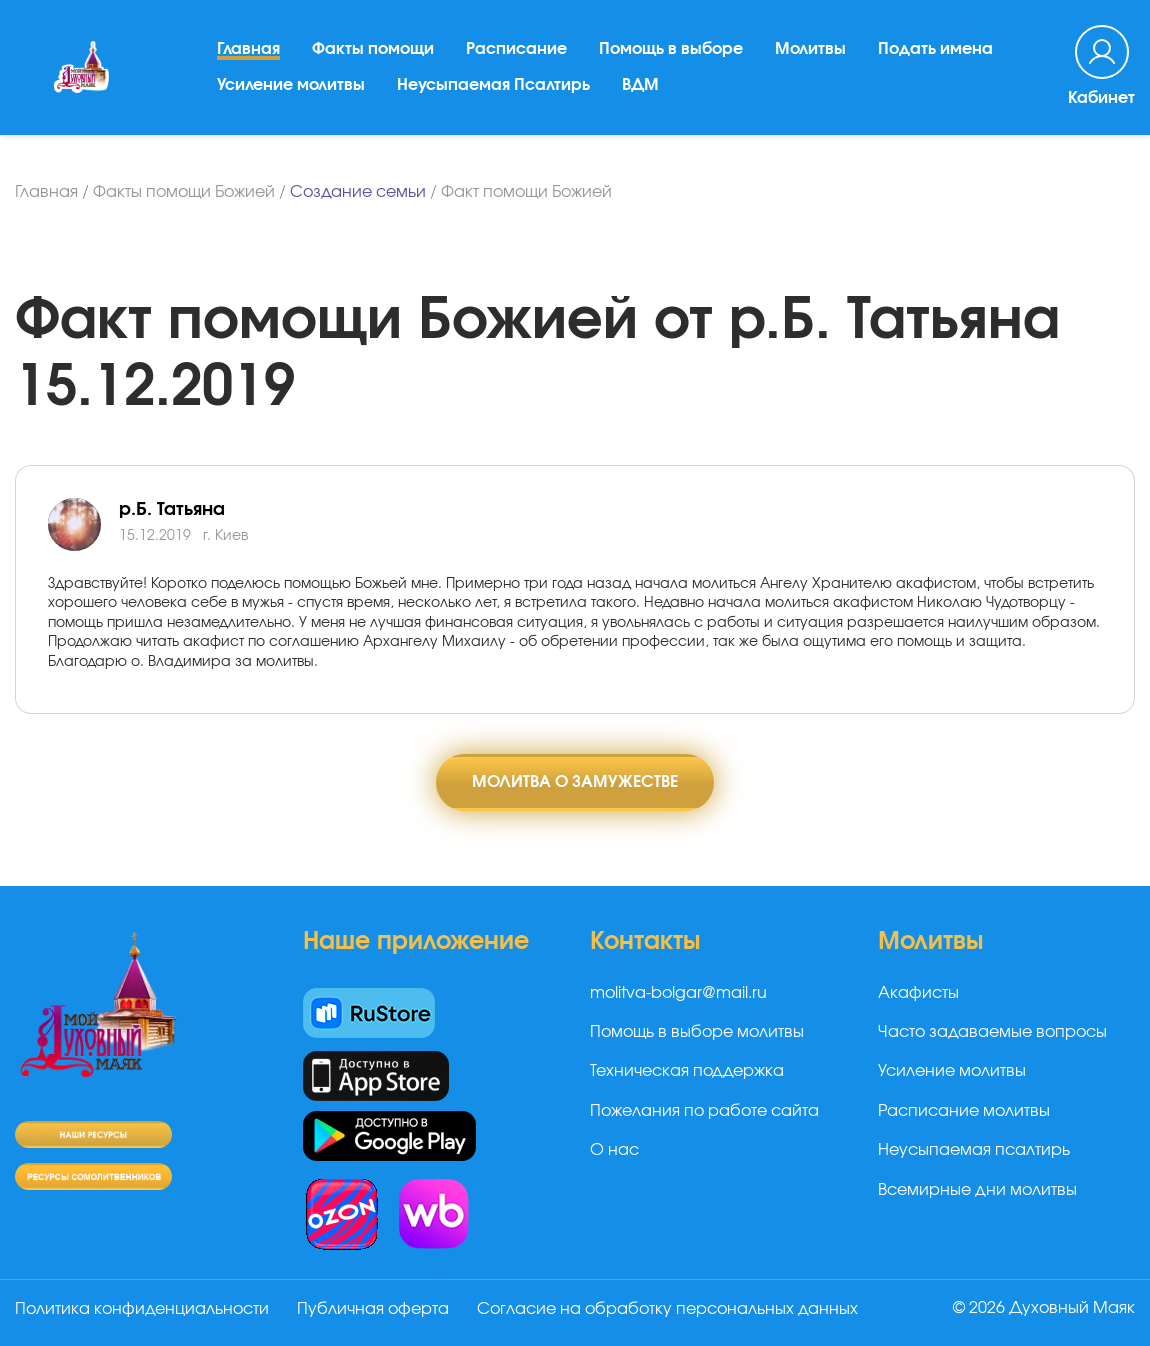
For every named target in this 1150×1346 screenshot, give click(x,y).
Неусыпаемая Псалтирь (493, 85)
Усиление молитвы (291, 85)
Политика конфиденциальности (142, 1309)
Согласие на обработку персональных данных (667, 1309)
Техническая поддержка (687, 1071)
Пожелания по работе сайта (704, 1111)
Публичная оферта (373, 1309)
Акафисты (918, 993)
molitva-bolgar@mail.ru (678, 993)
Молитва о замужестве (575, 782)
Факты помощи (373, 49)
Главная (248, 49)
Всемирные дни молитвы (977, 1190)
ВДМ (640, 85)
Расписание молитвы (964, 1111)
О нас (614, 1150)
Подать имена (935, 49)
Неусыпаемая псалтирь (974, 1150)
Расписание (516, 49)
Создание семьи (358, 192)
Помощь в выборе (671, 49)
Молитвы (810, 49)
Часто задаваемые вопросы (992, 1032)
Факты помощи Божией (184, 192)
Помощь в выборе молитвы (697, 1032)
